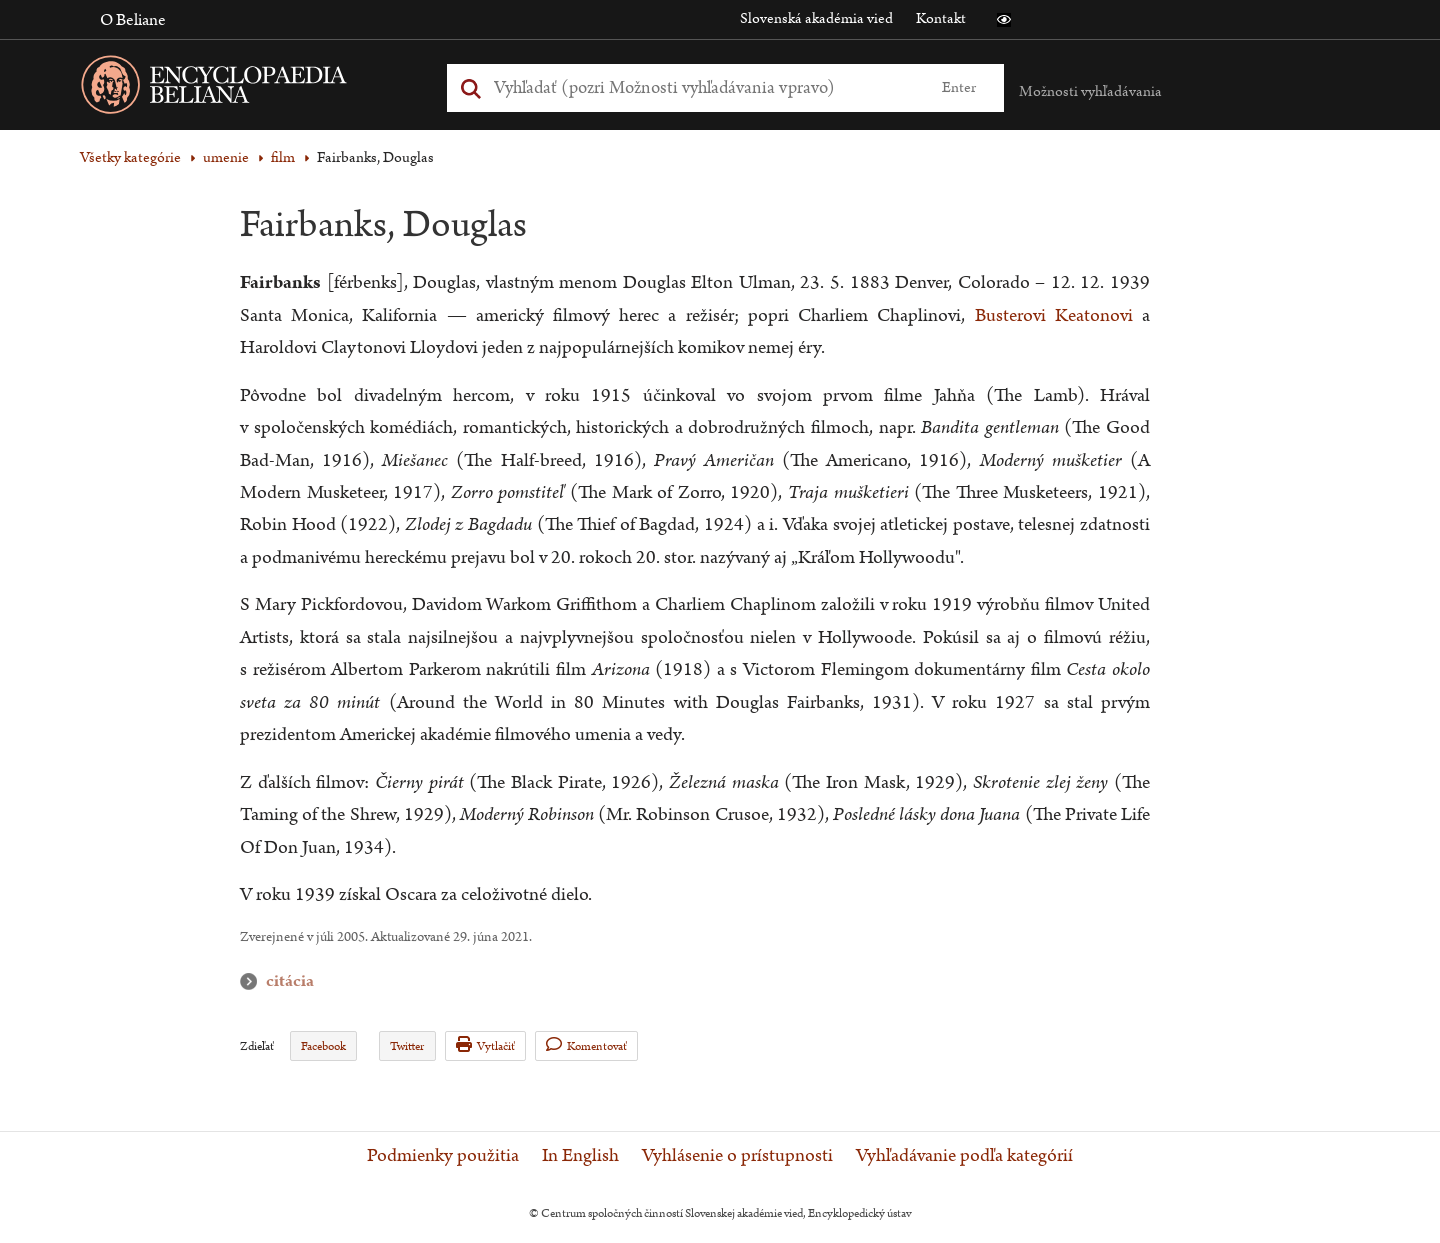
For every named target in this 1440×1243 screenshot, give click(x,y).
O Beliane (133, 20)
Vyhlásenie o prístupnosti (737, 1156)
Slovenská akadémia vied (816, 18)
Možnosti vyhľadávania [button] (1090, 91)
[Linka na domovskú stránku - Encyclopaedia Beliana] (245, 88)
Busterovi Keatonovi (1054, 315)
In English (580, 1156)
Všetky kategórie (130, 157)
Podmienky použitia (443, 1156)
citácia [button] (253, 981)
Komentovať (586, 1045)
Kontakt (941, 18)
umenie (226, 157)
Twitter (407, 1046)
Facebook (323, 1046)
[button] (1004, 20)
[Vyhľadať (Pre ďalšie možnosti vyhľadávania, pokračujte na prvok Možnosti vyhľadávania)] (703, 87)
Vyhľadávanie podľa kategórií (964, 1156)
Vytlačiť (485, 1045)
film (283, 157)
